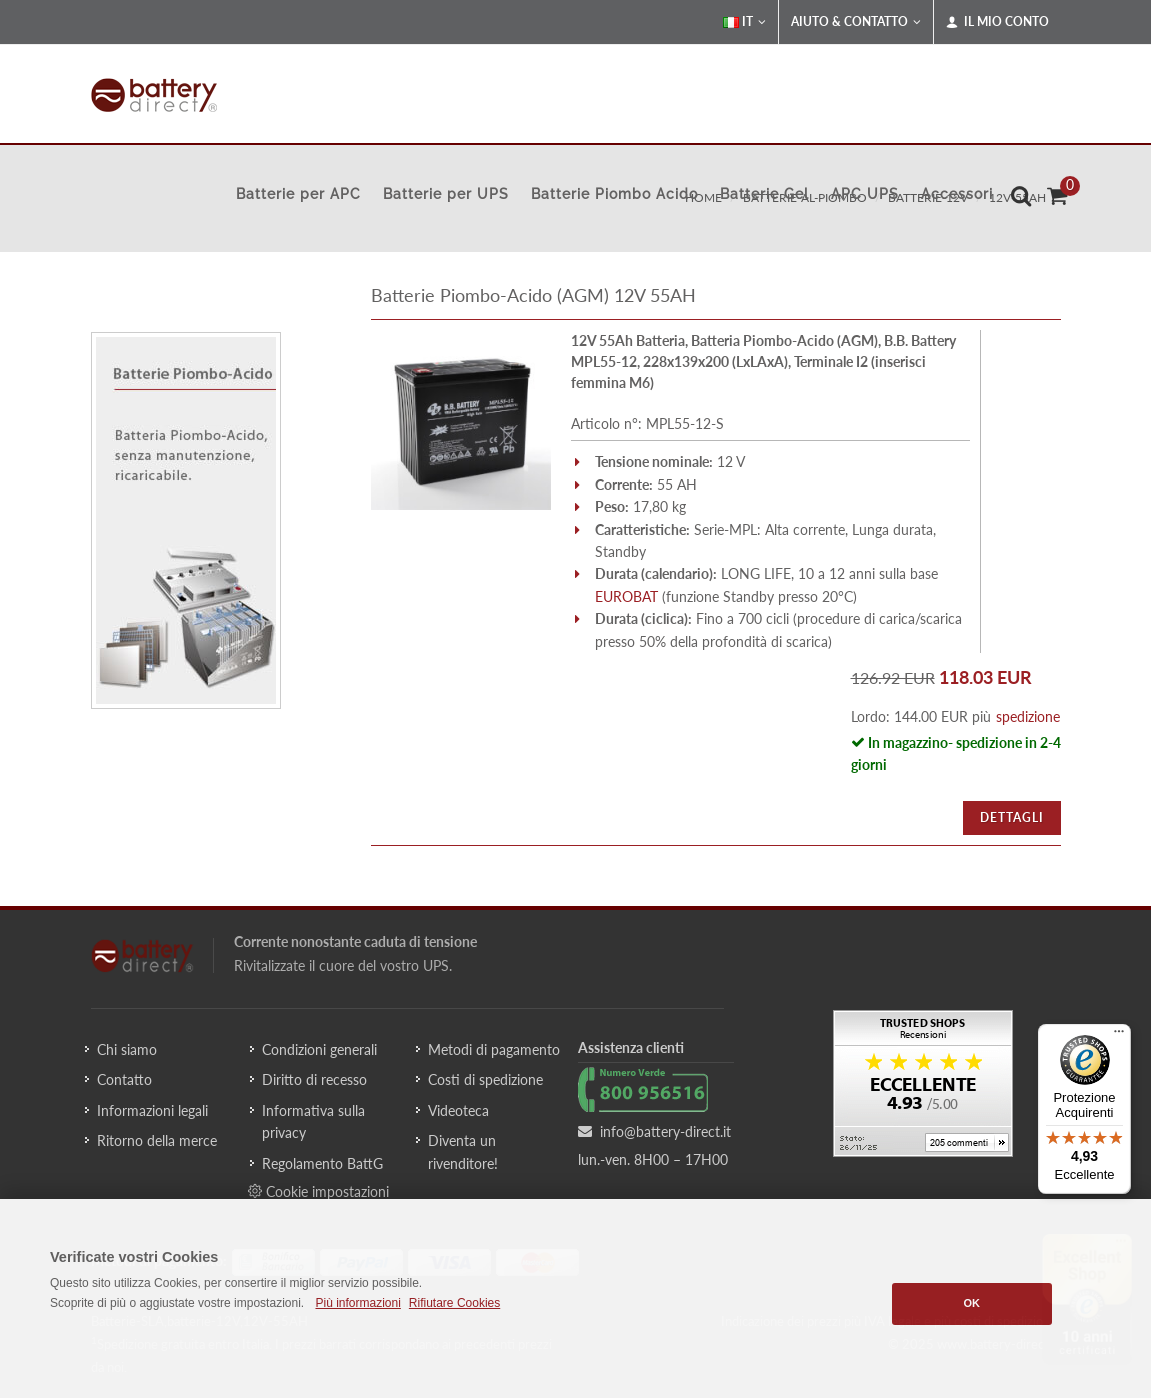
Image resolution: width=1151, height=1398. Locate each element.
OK (972, 1303)
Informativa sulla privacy (313, 1121)
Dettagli (1012, 817)
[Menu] (1119, 1036)
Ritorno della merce (157, 1140)
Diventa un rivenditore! (463, 1151)
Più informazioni (357, 1303)
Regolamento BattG (322, 1163)
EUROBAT (626, 596)
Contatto (124, 1079)
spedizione (1028, 716)
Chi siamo (127, 1049)
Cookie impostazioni (318, 1191)
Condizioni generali (319, 1049)
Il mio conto (997, 22)
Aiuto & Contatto (856, 22)
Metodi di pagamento (494, 1049)
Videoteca (458, 1110)
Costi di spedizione (485, 1079)
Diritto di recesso (314, 1079)
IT (744, 22)
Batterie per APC (298, 194)
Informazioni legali (152, 1110)
